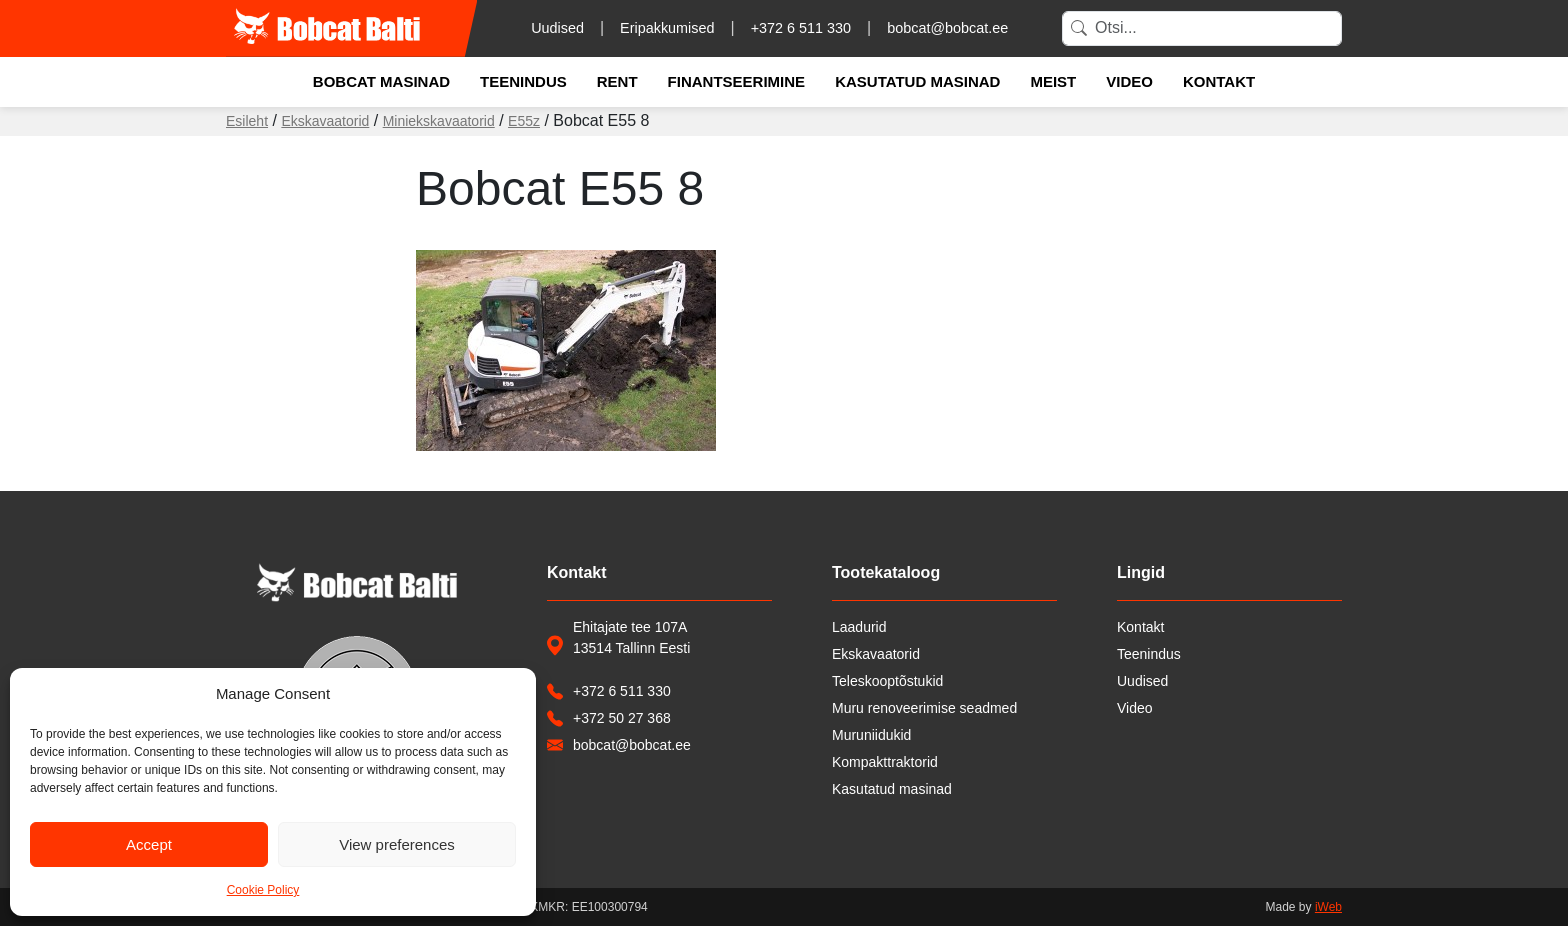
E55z (524, 121)
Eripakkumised (667, 28)
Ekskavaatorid (325, 121)
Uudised (557, 28)
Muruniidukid (871, 735)
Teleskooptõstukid (887, 681)
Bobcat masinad (381, 81)
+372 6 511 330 (801, 28)
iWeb (1328, 907)
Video (1129, 81)
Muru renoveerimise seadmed (924, 708)
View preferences (397, 844)
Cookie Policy (263, 890)
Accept (149, 844)
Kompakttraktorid (885, 762)
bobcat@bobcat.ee (947, 28)
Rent (617, 81)
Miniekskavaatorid (439, 121)
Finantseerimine (737, 81)
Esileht (247, 121)
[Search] (1202, 28)
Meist (1053, 81)
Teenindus (523, 81)
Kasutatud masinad (917, 81)
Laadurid (859, 627)
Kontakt (1219, 81)
